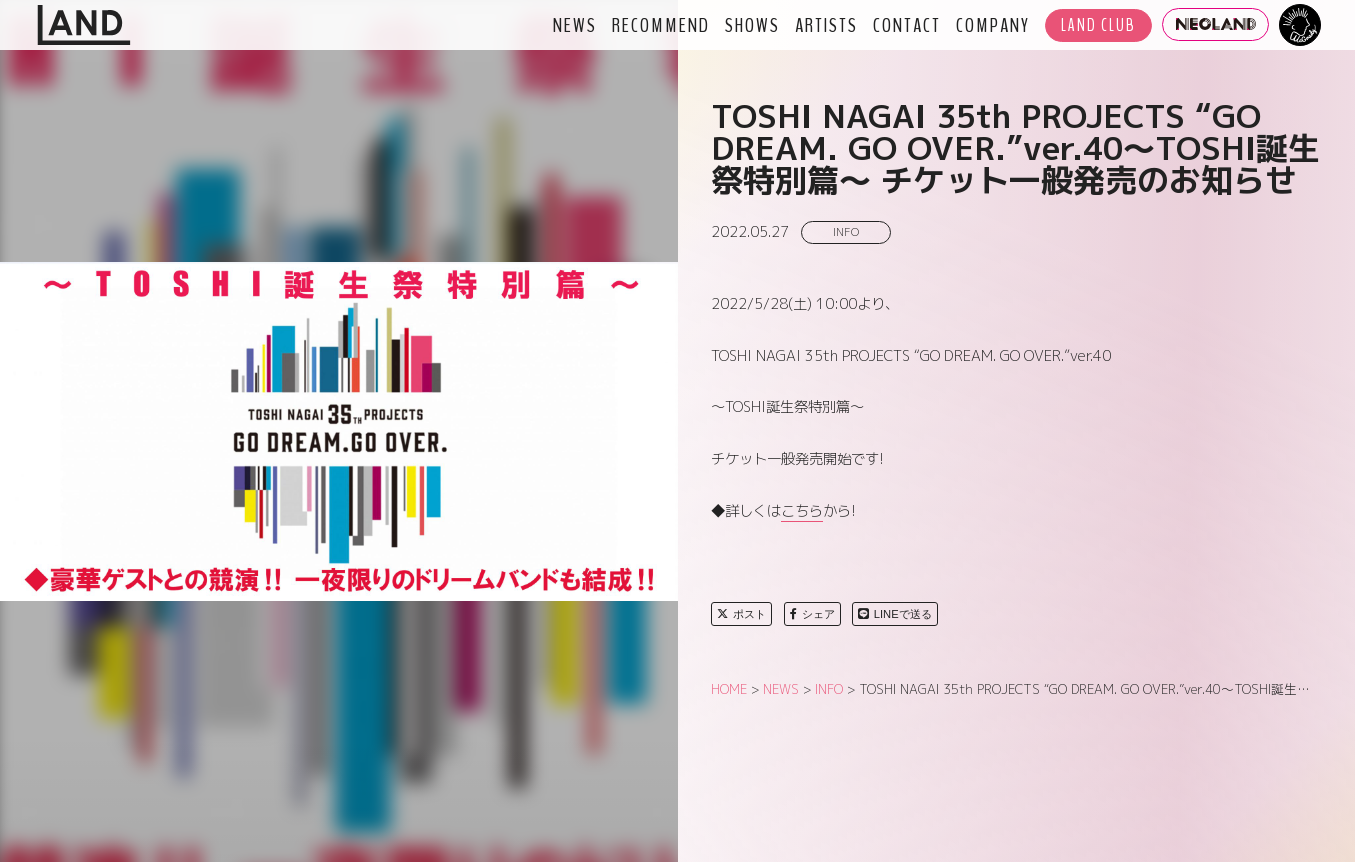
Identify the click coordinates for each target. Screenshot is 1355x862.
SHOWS (752, 25)
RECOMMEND (661, 25)
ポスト (741, 614)
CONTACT (907, 25)
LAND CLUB (1098, 25)
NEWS (575, 25)
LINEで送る (895, 614)
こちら (802, 511)
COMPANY (993, 25)
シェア (812, 614)
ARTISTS (826, 25)
